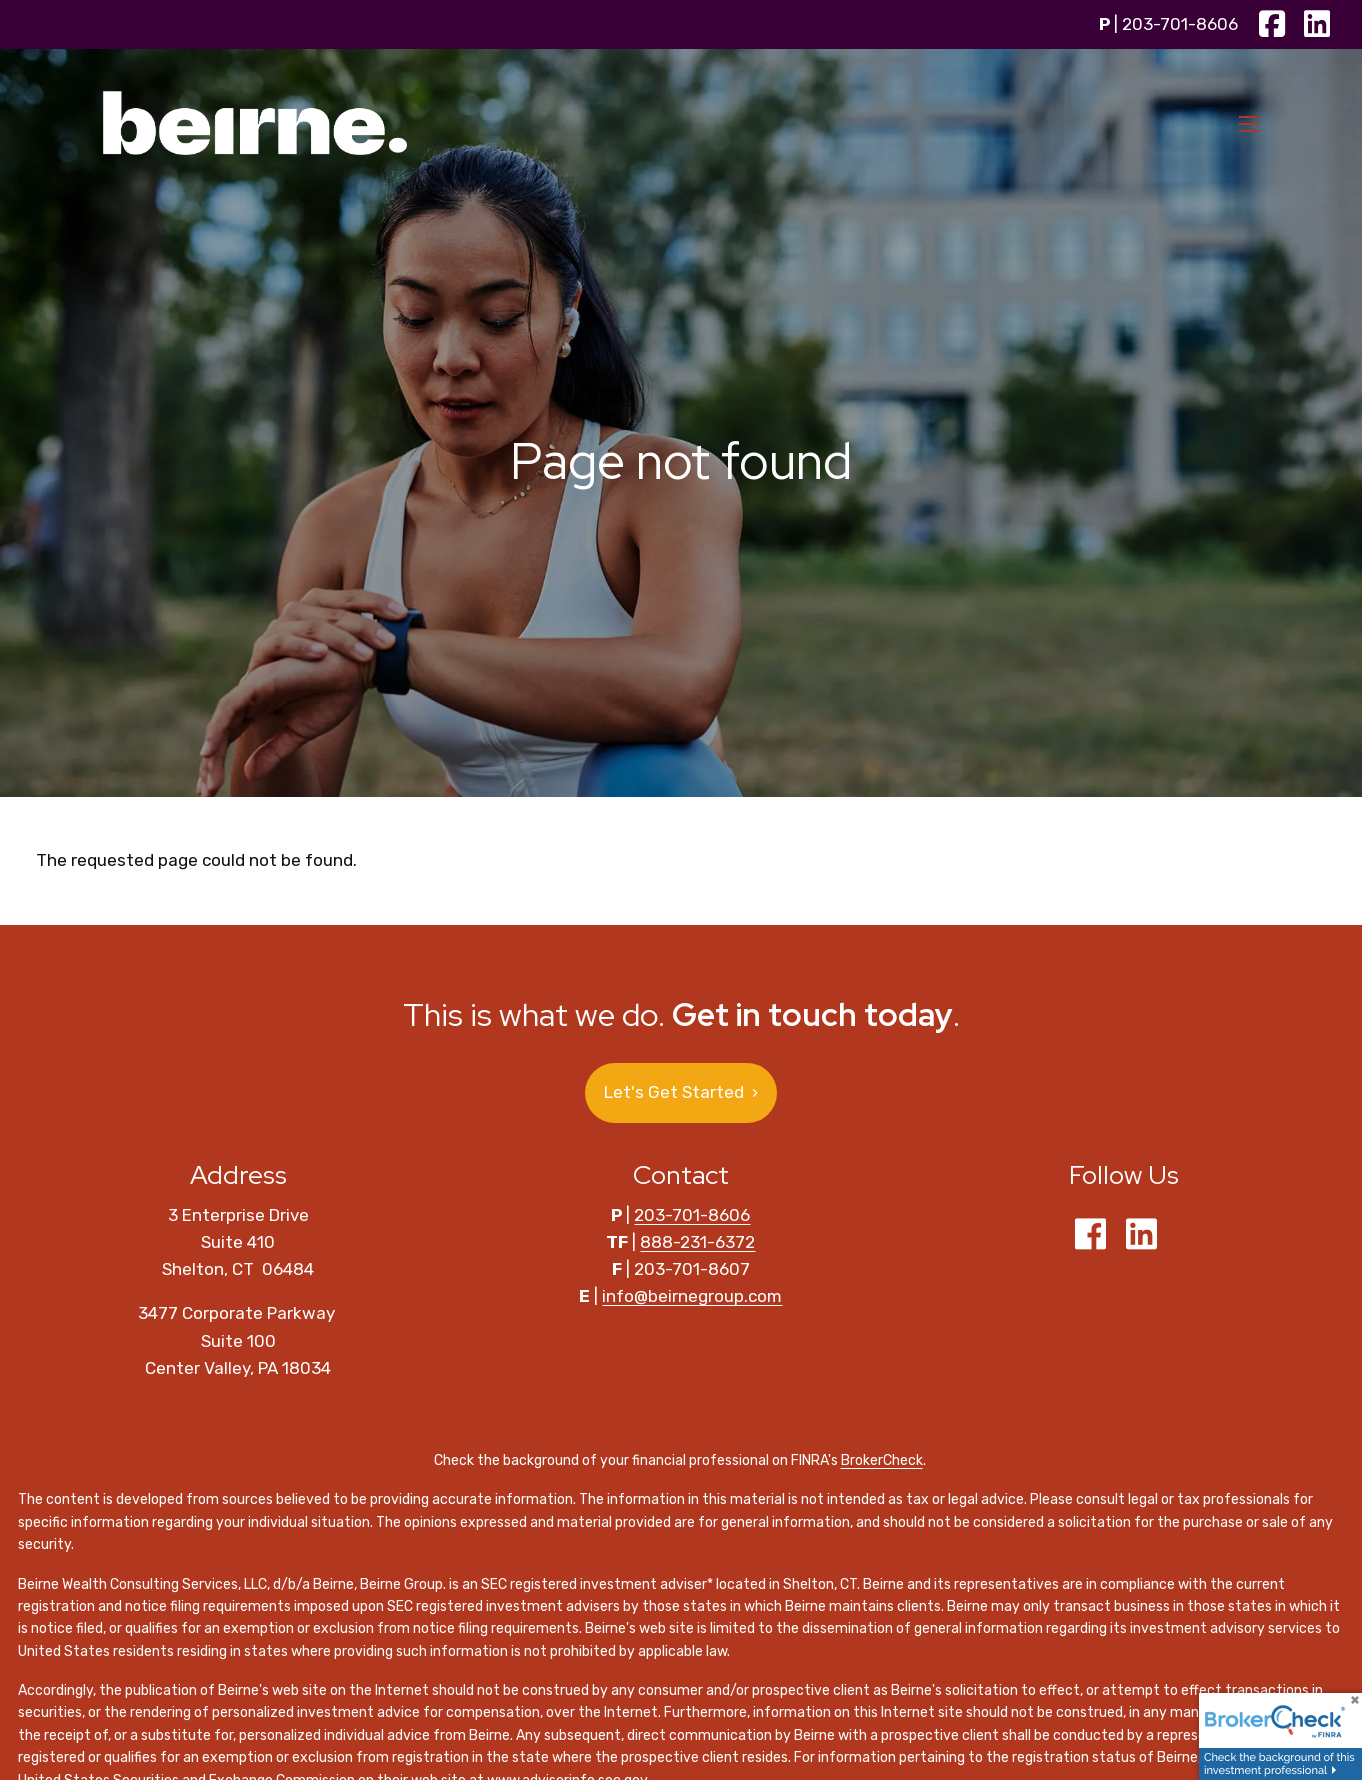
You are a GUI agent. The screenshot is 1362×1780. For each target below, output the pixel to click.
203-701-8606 (1180, 24)
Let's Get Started (681, 1092)
